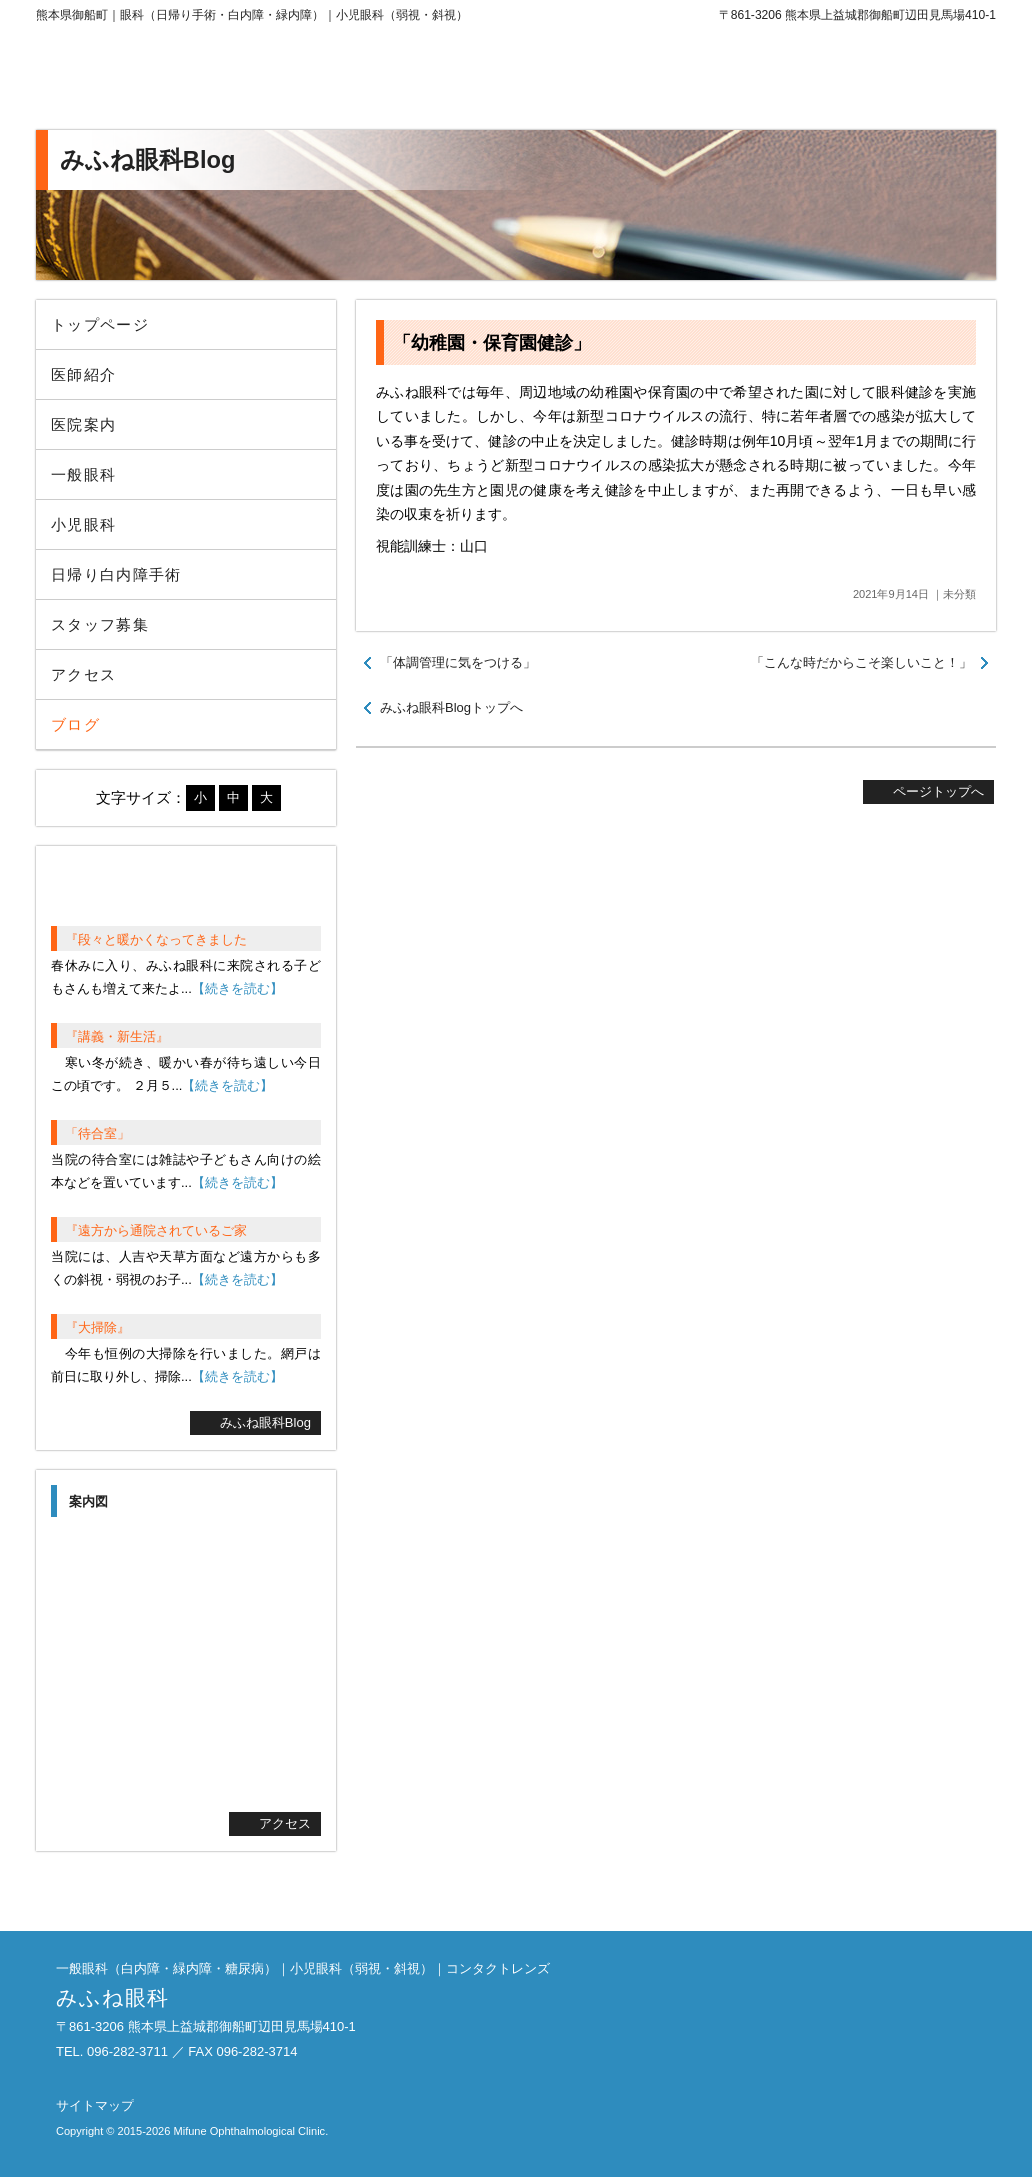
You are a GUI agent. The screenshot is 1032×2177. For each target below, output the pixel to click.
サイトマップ (95, 2105)
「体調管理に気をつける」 (458, 662)
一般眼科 (83, 474)
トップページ (100, 324)
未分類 (959, 594)
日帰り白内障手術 (116, 574)
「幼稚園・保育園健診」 (492, 343)
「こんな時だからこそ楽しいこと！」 (861, 662)
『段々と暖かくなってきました (156, 939)
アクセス (83, 674)
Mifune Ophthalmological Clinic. (250, 2131)
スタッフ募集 (100, 624)
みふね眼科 (201, 80)
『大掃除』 (97, 1327)
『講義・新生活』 (117, 1036)
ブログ (75, 724)
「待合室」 (97, 1133)
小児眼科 (83, 524)
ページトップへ (938, 791)
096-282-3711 (831, 80)
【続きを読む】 (237, 988)
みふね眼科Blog (265, 1422)
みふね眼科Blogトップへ (451, 707)
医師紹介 (83, 374)
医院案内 (83, 424)
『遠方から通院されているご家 (156, 1230)
